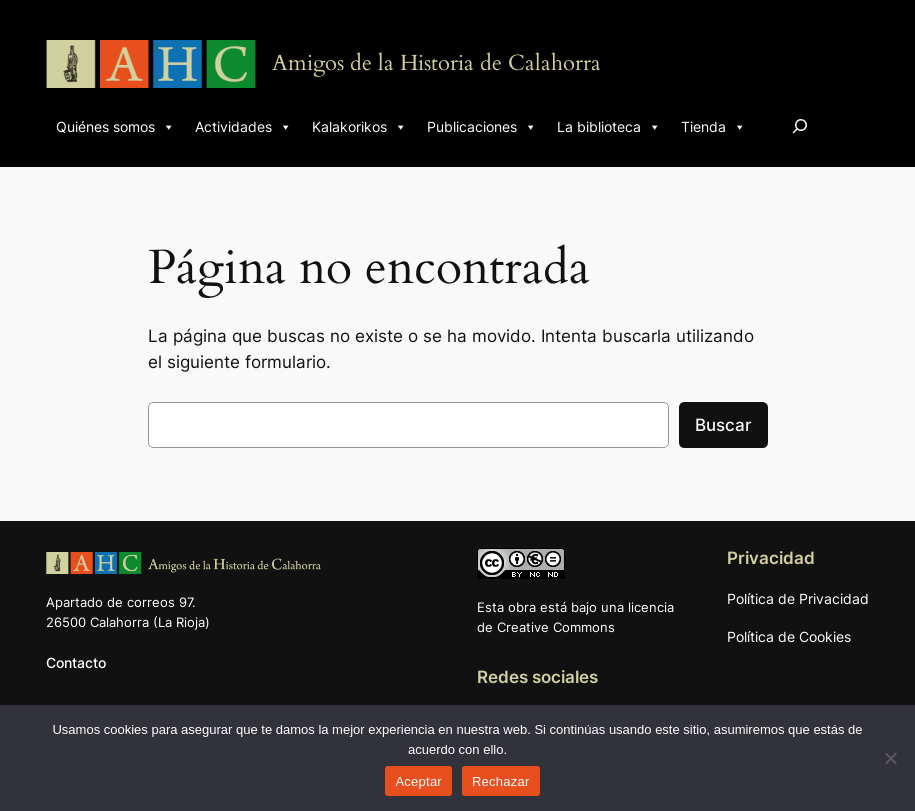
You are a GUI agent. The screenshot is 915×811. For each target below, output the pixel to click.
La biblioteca (609, 127)
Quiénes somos (115, 127)
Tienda (713, 127)
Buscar (723, 425)
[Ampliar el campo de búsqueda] (800, 125)
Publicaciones (482, 127)
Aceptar (418, 781)
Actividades (243, 127)
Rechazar (501, 781)
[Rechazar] (890, 758)
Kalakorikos (359, 127)
